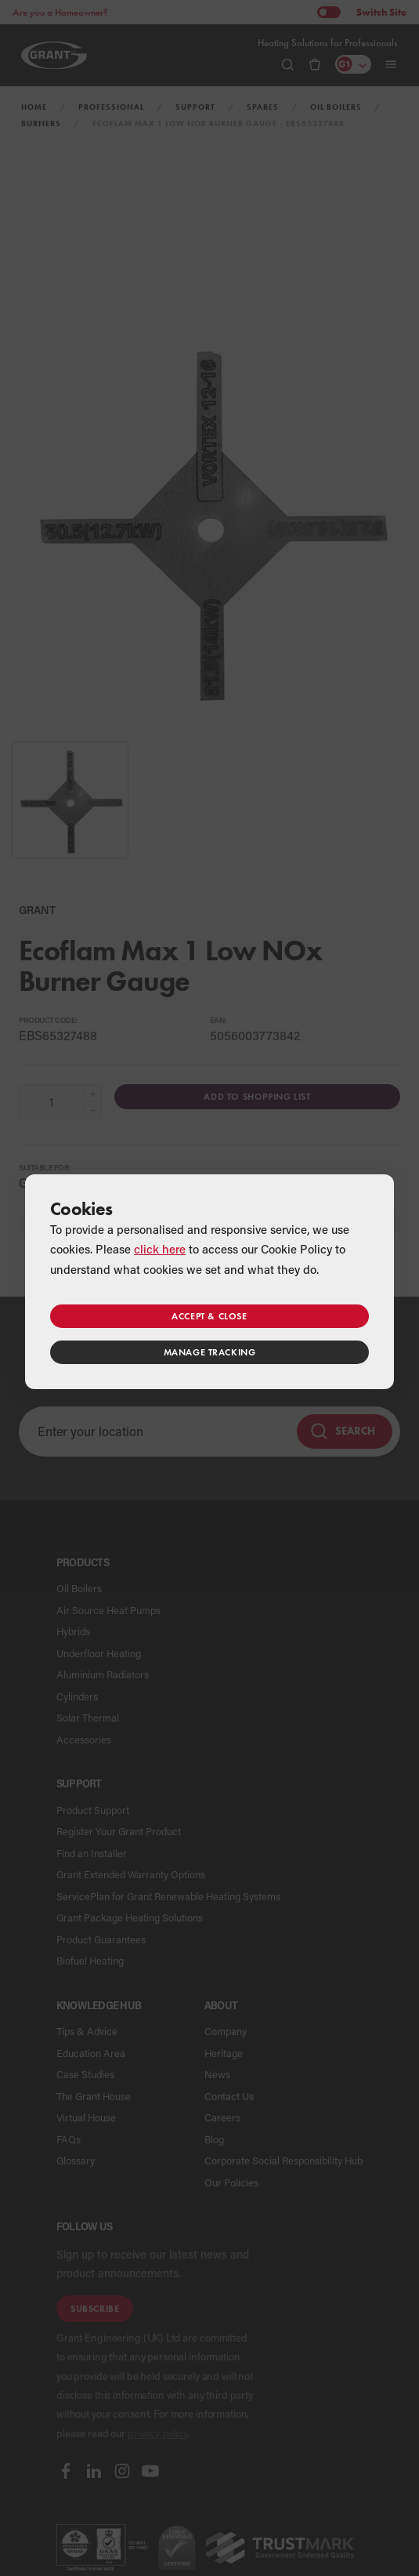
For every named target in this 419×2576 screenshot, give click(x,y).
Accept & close (209, 1316)
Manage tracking (210, 1352)
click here (160, 1249)
